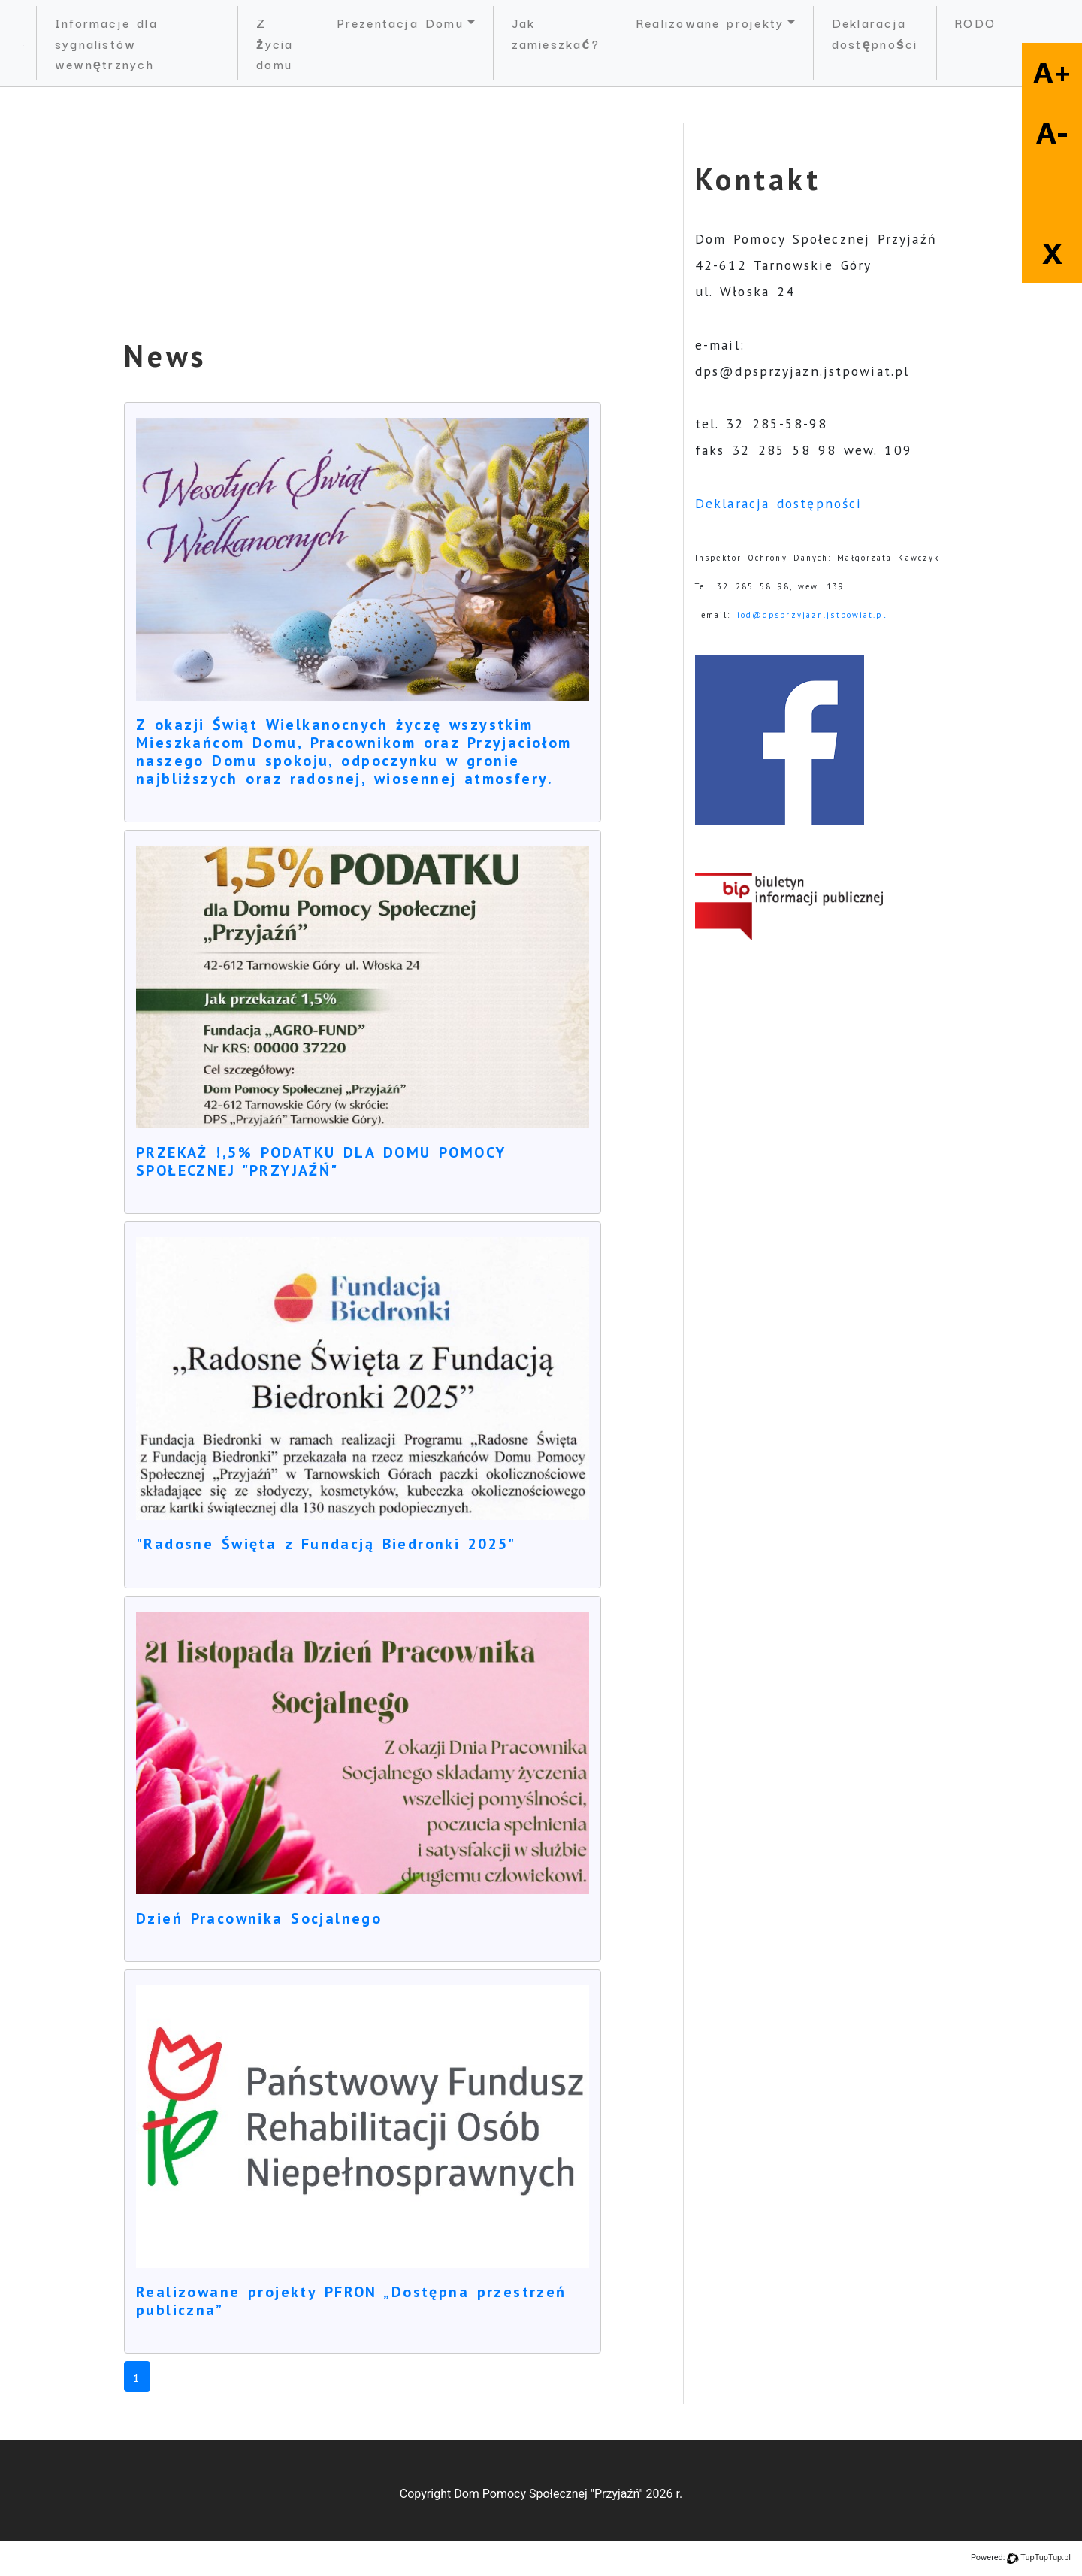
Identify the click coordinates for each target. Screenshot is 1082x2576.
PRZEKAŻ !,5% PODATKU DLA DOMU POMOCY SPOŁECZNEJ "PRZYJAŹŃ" (320, 1161)
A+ (1052, 73)
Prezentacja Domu (400, 22)
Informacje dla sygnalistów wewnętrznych (106, 43)
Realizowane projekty (710, 22)
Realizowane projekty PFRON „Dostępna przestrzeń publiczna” (351, 2301)
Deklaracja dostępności (875, 33)
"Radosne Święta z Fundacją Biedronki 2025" (326, 1544)
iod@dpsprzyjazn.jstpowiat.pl (812, 615)
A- (1052, 133)
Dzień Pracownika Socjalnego (259, 1918)
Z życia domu (274, 43)
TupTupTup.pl (1045, 2557)
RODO (975, 22)
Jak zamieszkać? (556, 33)
